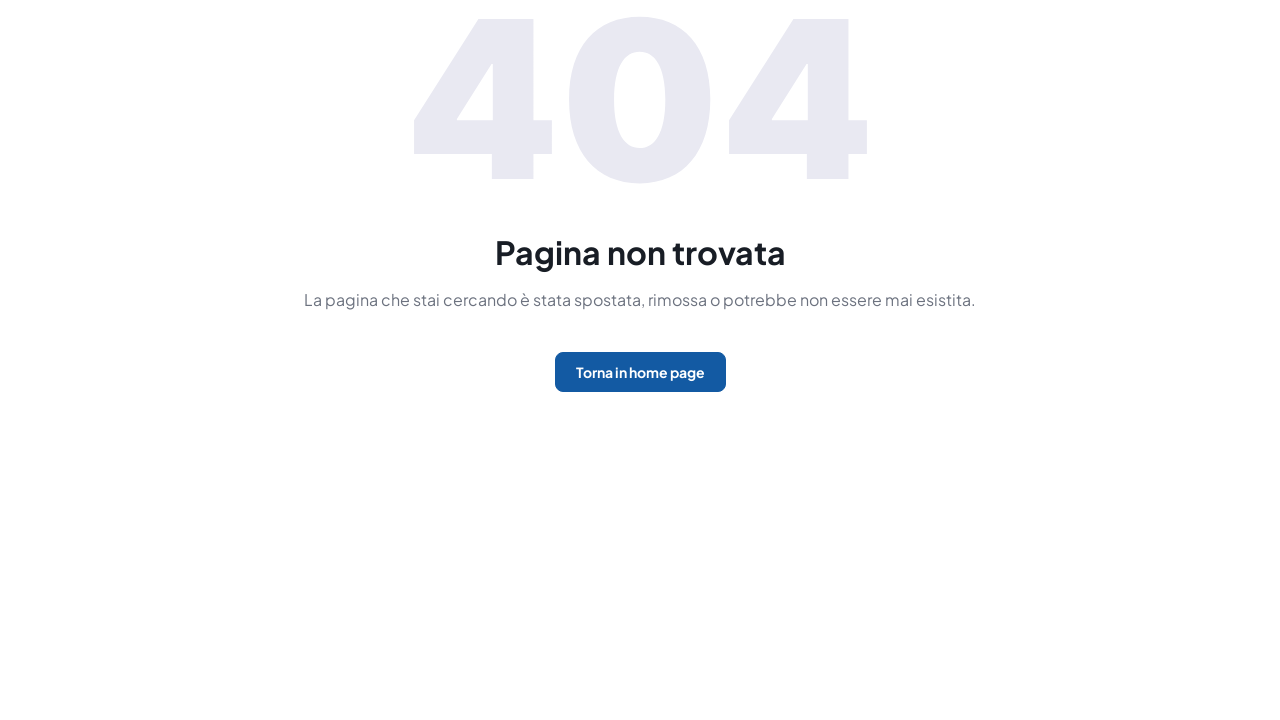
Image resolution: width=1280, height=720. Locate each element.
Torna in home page (640, 372)
